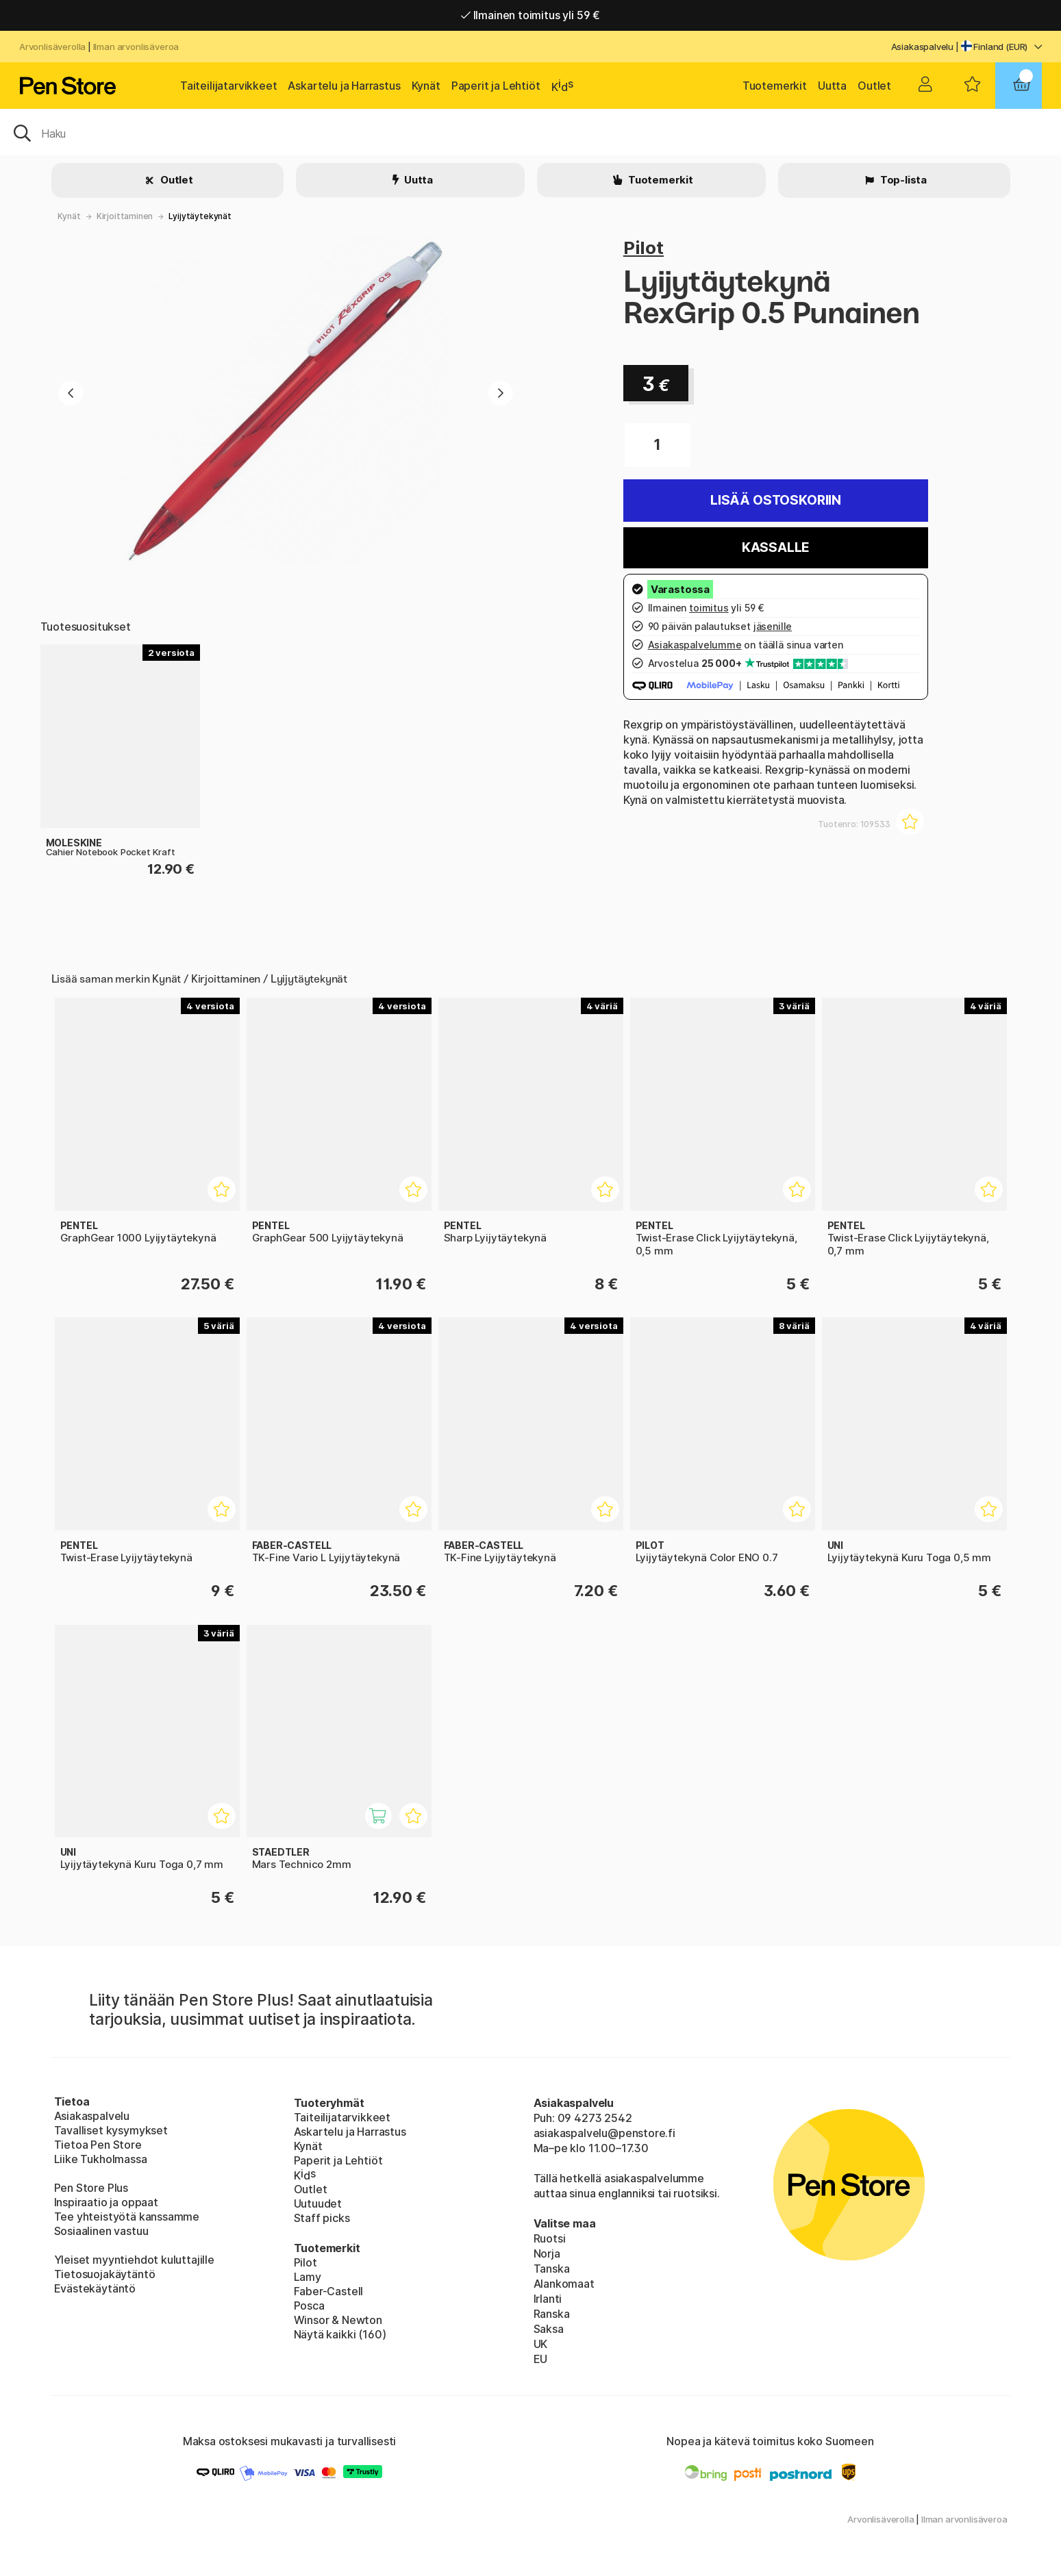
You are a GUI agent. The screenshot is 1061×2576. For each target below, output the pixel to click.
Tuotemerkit (774, 85)
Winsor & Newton (338, 2320)
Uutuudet (318, 2203)
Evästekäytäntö (95, 2288)
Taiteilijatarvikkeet (228, 85)
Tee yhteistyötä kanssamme (127, 2216)
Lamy (307, 2277)
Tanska (552, 2268)
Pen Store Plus (91, 2188)
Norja (547, 2253)
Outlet (874, 85)
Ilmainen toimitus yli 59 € (530, 15)
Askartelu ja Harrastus (344, 85)
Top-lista (902, 179)
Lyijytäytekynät (199, 216)
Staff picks (322, 2218)
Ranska (552, 2314)
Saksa (549, 2329)
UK (541, 2344)
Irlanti (548, 2299)
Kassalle (776, 547)
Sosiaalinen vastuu (101, 2231)
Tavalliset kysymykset (111, 2130)
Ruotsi (550, 2238)
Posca (309, 2305)
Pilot (643, 247)
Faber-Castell (329, 2291)
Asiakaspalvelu (922, 46)
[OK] (530, 132)
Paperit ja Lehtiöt (495, 85)
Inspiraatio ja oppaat (106, 2202)
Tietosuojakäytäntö (104, 2274)
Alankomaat (564, 2283)
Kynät (426, 85)
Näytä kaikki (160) (340, 2334)
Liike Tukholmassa (100, 2159)
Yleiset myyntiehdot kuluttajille (134, 2259)
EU (541, 2359)
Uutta (832, 85)
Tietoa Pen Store (98, 2144)
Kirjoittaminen (125, 216)
